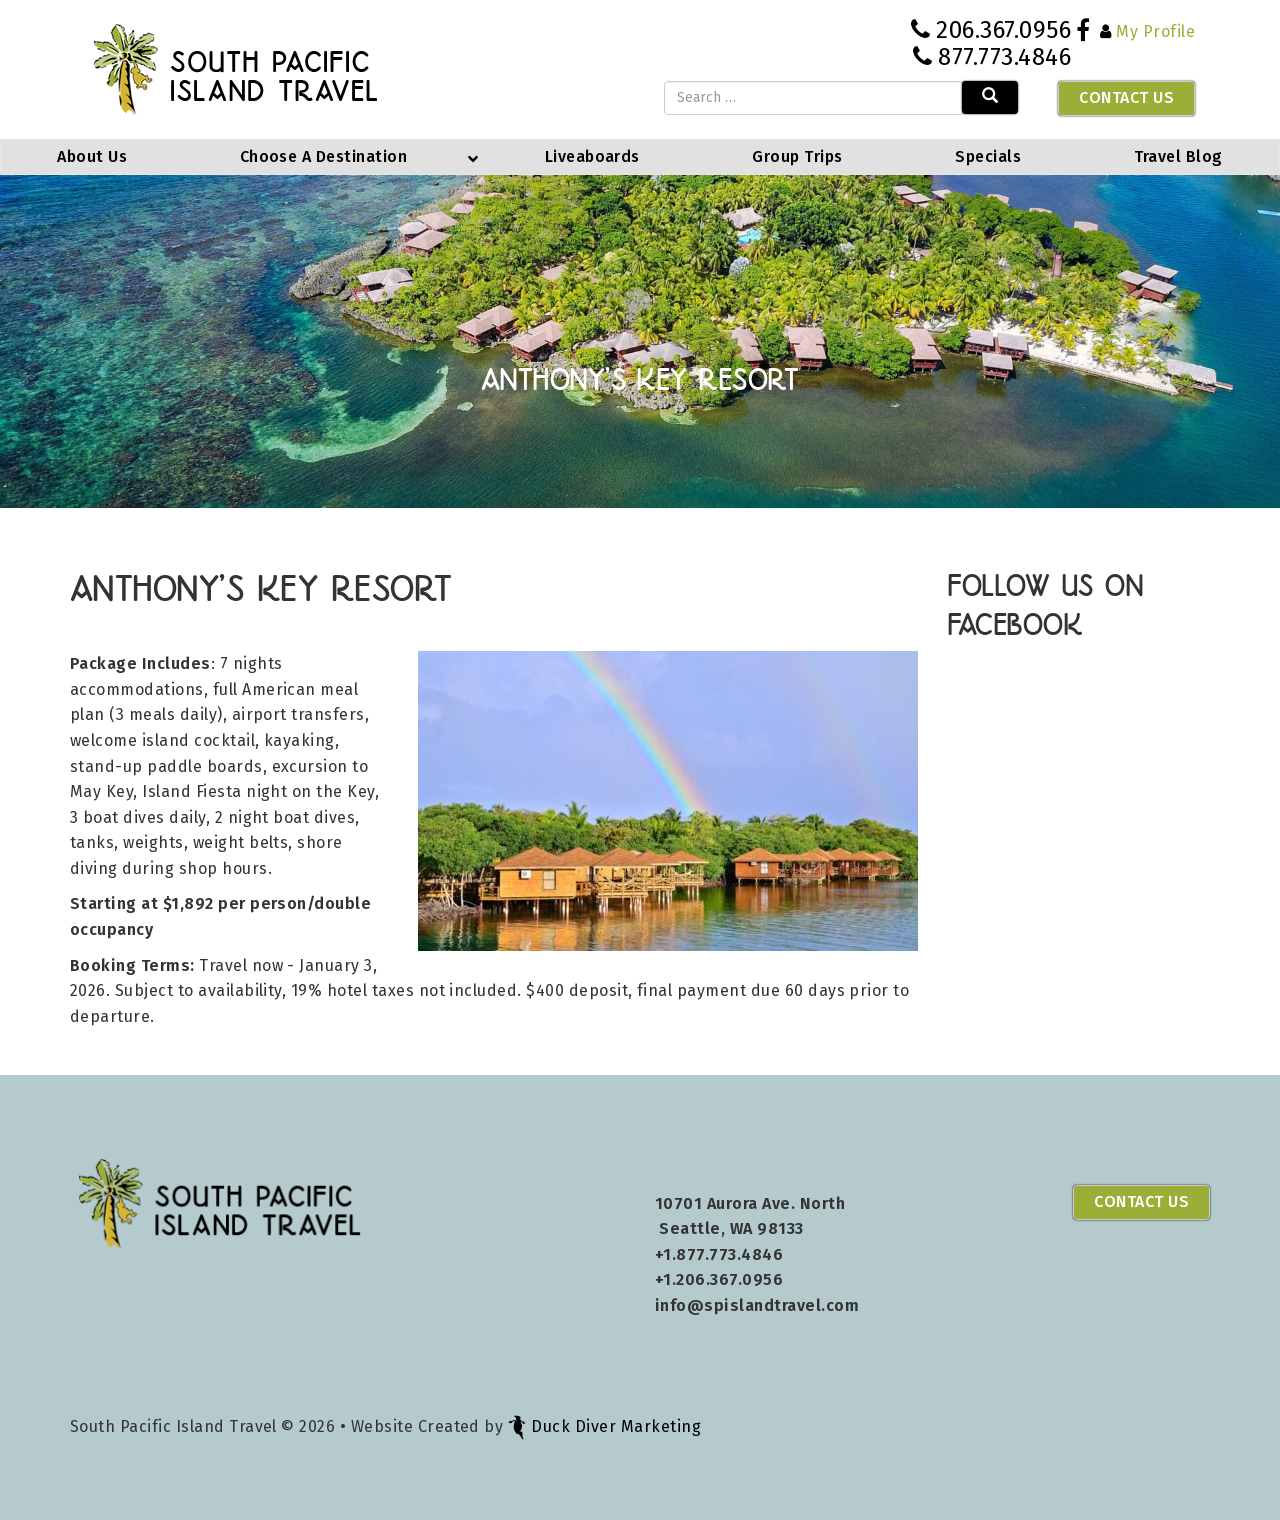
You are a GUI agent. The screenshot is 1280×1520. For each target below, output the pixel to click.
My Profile (1155, 31)
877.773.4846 (1004, 57)
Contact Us (1126, 97)
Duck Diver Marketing (604, 1426)
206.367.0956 (1003, 30)
